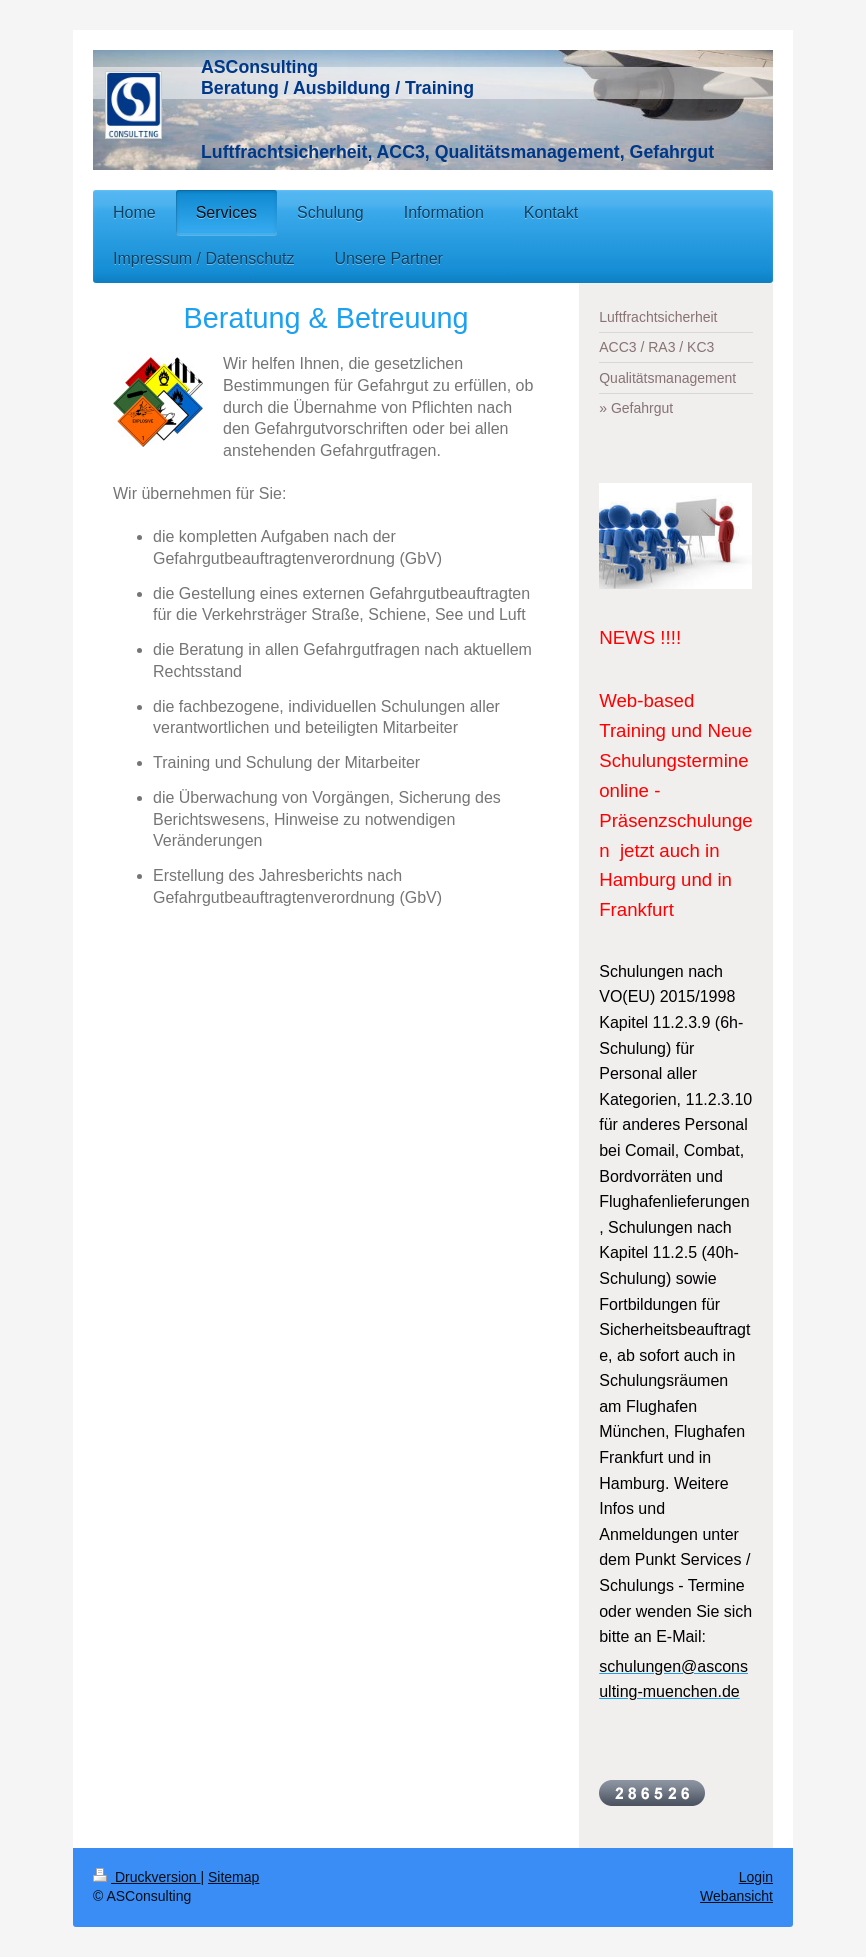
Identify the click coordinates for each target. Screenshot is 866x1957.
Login (756, 1877)
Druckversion (146, 1877)
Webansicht (736, 1896)
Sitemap (233, 1877)
